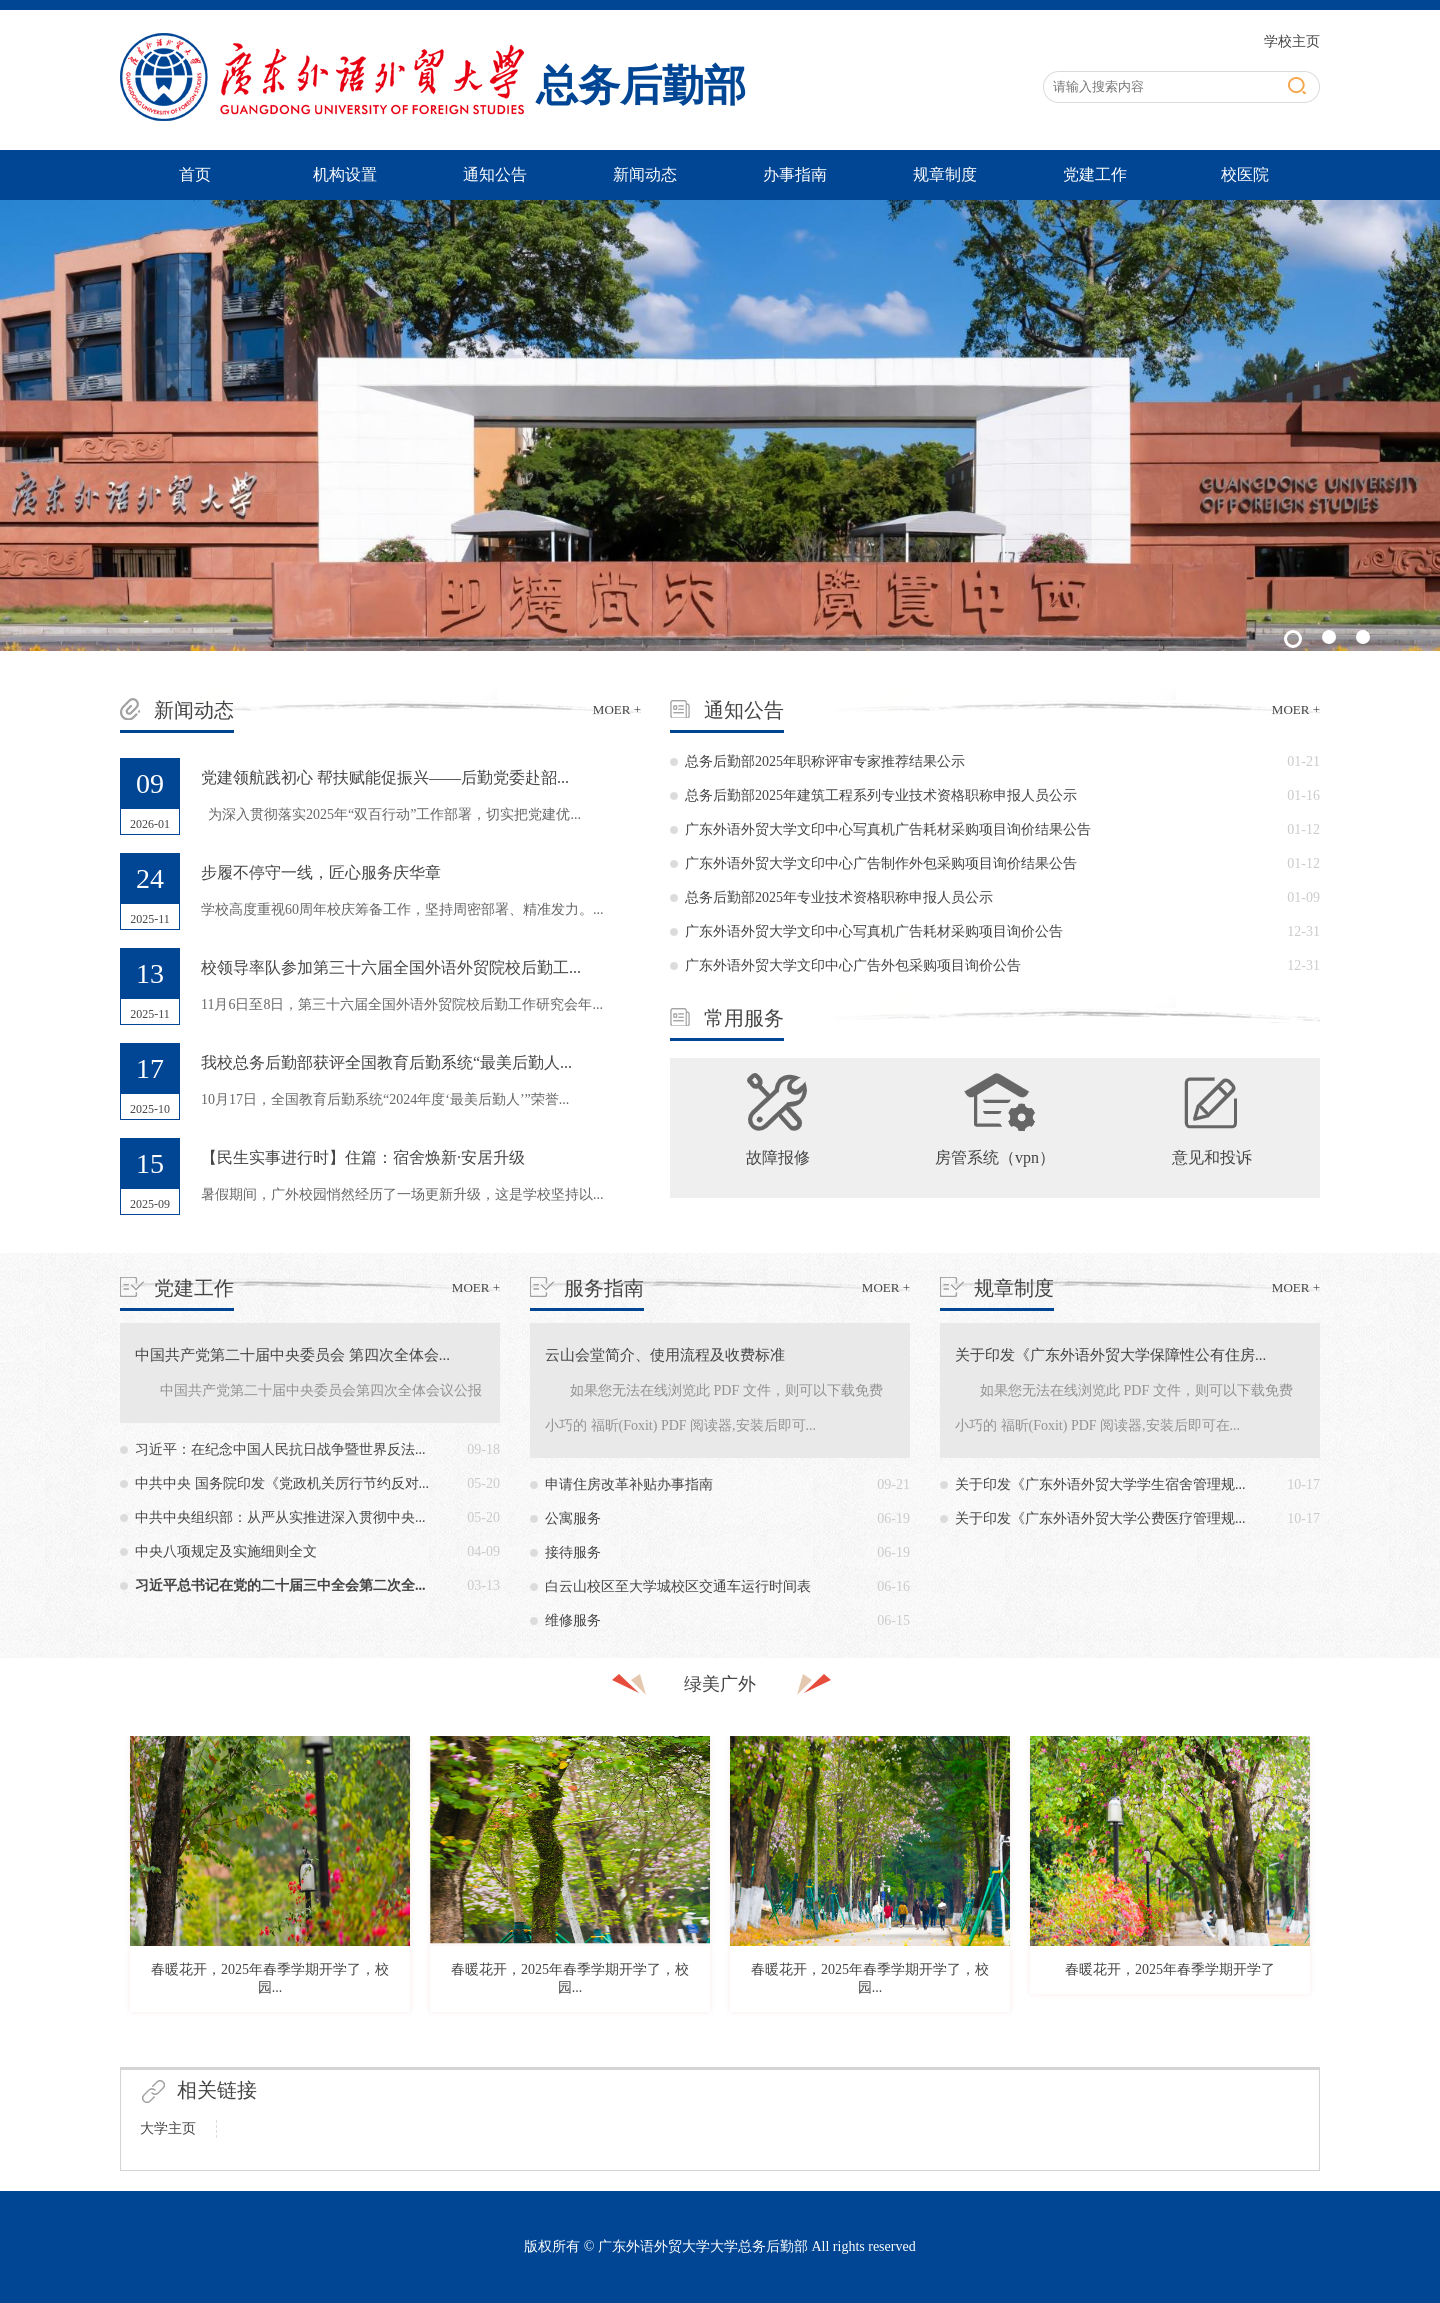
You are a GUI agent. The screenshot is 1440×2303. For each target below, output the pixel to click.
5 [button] (705, 2012)
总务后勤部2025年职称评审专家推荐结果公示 (825, 761)
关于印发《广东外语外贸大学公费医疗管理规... (1100, 1518)
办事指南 (795, 174)
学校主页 (1292, 41)
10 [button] (855, 2012)
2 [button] (615, 2012)
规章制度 (945, 174)
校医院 (1245, 174)
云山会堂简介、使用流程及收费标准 (665, 1355)
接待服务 (573, 1552)
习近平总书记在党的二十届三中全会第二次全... (280, 1585)
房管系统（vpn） (995, 1157)
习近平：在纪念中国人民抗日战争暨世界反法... (280, 1449)
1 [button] (585, 2012)
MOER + (617, 709)
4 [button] (675, 2012)
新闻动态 (645, 174)
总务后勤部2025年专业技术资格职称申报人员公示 (839, 897)
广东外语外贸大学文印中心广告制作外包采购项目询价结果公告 (881, 863)
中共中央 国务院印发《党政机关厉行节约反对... (282, 1483)
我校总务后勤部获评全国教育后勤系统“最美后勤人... (386, 1062)
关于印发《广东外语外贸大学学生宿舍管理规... (1100, 1484)
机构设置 (345, 174)
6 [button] (735, 2012)
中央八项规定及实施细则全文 (226, 1551)
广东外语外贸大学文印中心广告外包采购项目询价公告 (853, 965)
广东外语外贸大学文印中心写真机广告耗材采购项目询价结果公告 (888, 829)
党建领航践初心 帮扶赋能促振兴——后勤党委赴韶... (385, 777)
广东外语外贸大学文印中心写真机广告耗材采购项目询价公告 (874, 931)
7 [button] (765, 2012)
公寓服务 (573, 1518)
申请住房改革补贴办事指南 (629, 1484)
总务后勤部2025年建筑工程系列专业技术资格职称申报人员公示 (881, 795)
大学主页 (168, 2128)
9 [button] (825, 2012)
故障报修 (778, 1157)
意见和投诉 (1212, 1157)
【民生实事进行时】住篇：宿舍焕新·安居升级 (363, 1157)
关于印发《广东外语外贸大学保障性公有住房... (1110, 1355)
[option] (270, 1879)
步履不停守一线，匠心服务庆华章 (321, 872)
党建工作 (1095, 174)
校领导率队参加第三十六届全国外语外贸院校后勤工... (391, 967)
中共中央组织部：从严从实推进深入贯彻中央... (280, 1517)
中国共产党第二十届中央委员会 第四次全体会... (292, 1355)
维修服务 (573, 1620)
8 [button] (795, 2012)
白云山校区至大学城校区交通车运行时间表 (678, 1586)
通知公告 (495, 174)
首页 (195, 174)
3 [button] (645, 2012)
